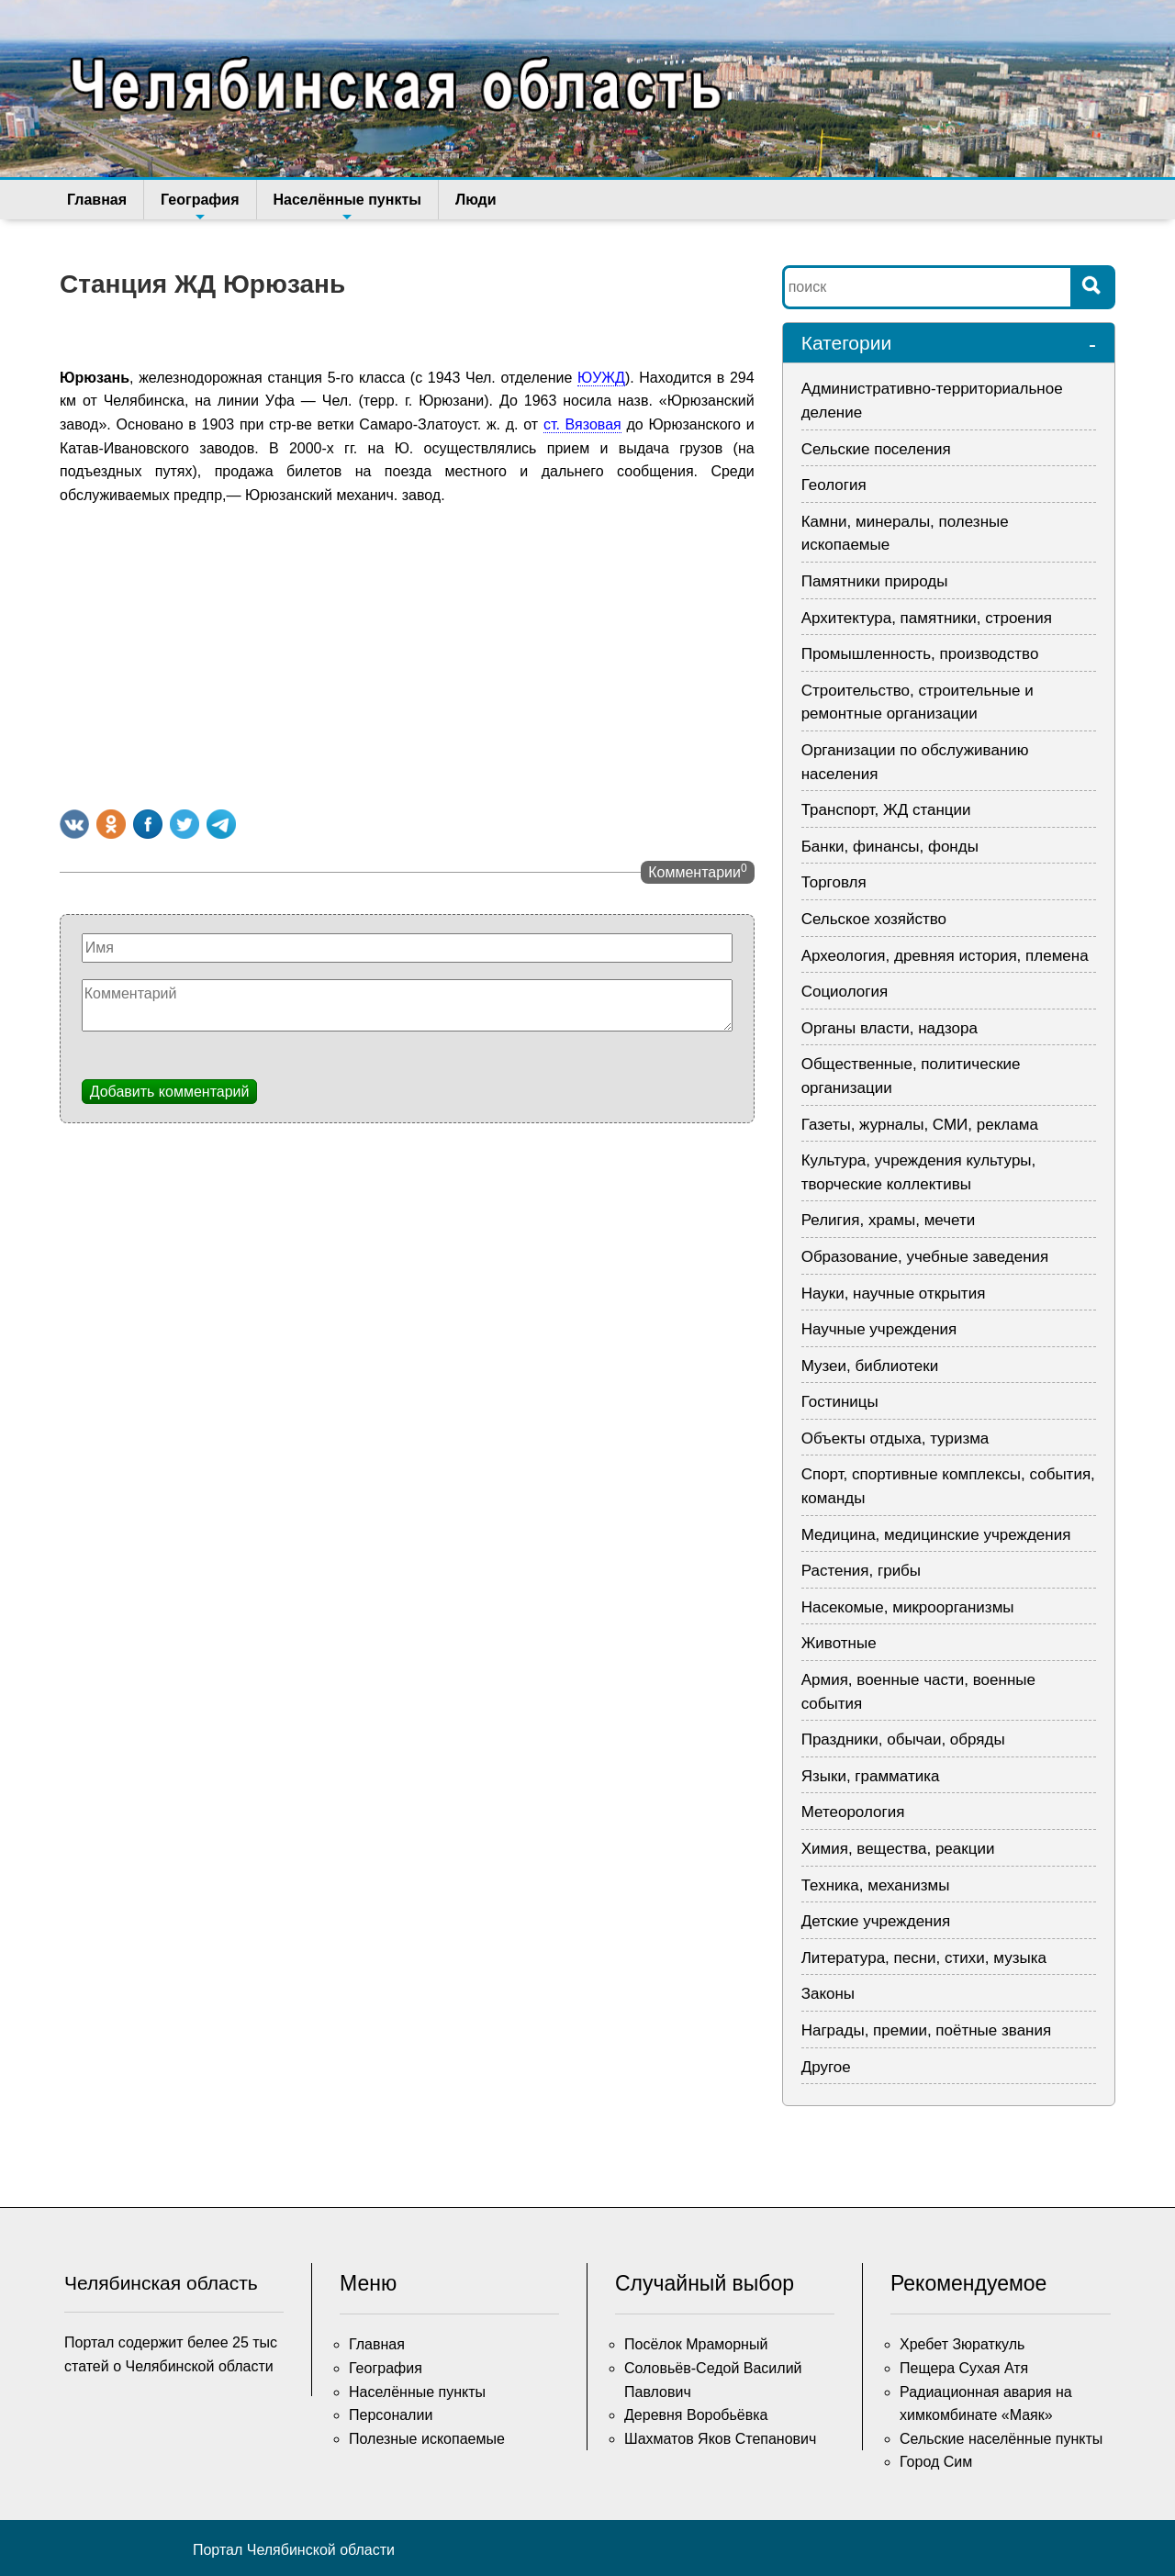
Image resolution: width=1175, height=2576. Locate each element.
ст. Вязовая (582, 424)
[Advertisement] (407, 653)
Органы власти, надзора (889, 1028)
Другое (826, 2067)
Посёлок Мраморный (695, 2344)
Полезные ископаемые (427, 2439)
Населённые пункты (347, 205)
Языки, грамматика (870, 1776)
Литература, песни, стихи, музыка (923, 1958)
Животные (839, 1643)
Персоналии (390, 2415)
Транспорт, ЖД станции (886, 810)
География (200, 205)
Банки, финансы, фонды (890, 846)
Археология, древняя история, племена (945, 956)
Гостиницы (839, 1402)
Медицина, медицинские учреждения (936, 1535)
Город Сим (936, 2462)
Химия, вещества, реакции (898, 1848)
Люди (476, 199)
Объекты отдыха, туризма (895, 1438)
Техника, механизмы (875, 1885)
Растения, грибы (861, 1570)
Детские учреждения (876, 1921)
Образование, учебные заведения (925, 1257)
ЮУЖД (601, 377)
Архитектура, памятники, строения (926, 618)
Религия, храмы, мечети (888, 1220)
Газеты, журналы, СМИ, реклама (919, 1124)
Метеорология (853, 1812)
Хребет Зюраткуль (962, 2344)
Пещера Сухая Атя (964, 2368)
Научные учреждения (879, 1329)
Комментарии (697, 871)
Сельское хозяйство (873, 919)
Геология (834, 485)
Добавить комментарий (170, 1091)
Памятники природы (874, 581)
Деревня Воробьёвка (696, 2415)
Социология (845, 991)
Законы (828, 1993)
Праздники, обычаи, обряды (903, 1739)
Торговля (834, 882)
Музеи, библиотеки (870, 1366)
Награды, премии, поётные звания (926, 2030)
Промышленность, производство (920, 654)
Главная (97, 199)
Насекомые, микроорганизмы (907, 1607)
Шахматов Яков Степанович (720, 2439)
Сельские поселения (876, 449)
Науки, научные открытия (893, 1293)
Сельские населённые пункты (1001, 2439)
